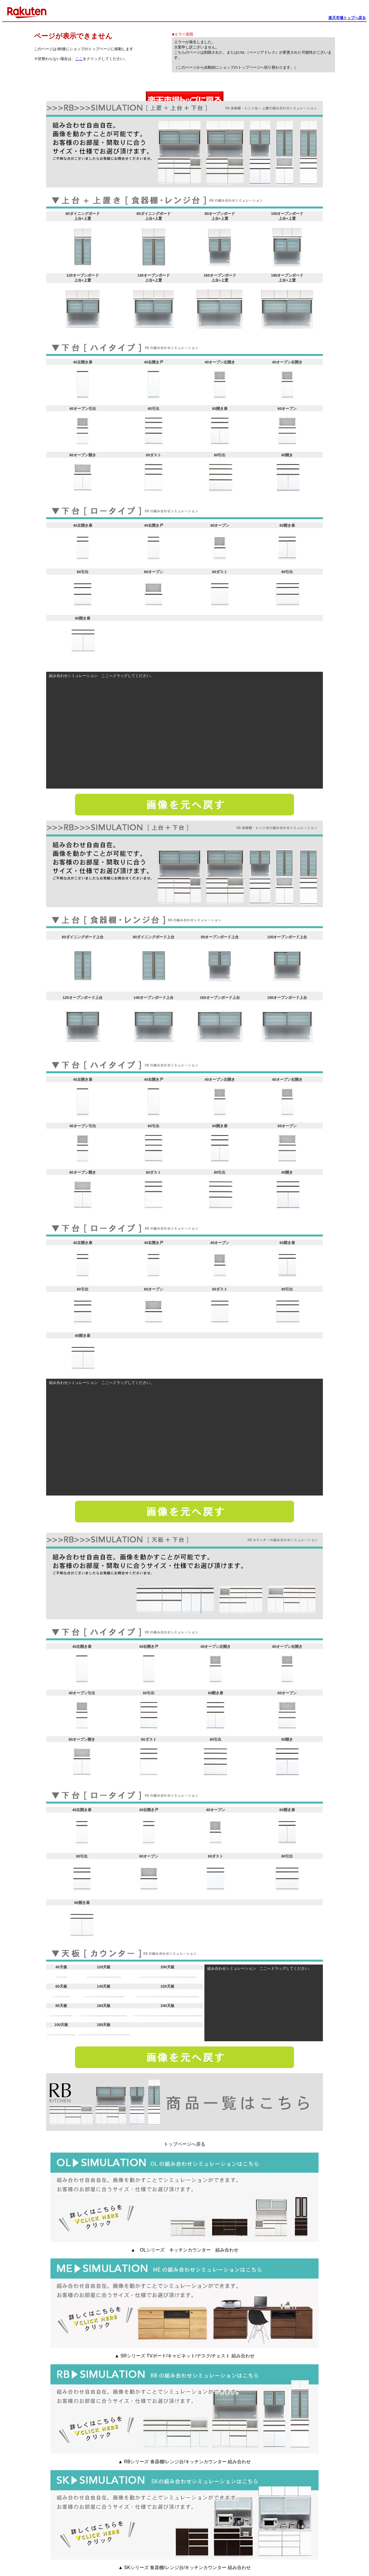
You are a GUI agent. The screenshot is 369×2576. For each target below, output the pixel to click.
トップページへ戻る (184, 2144)
